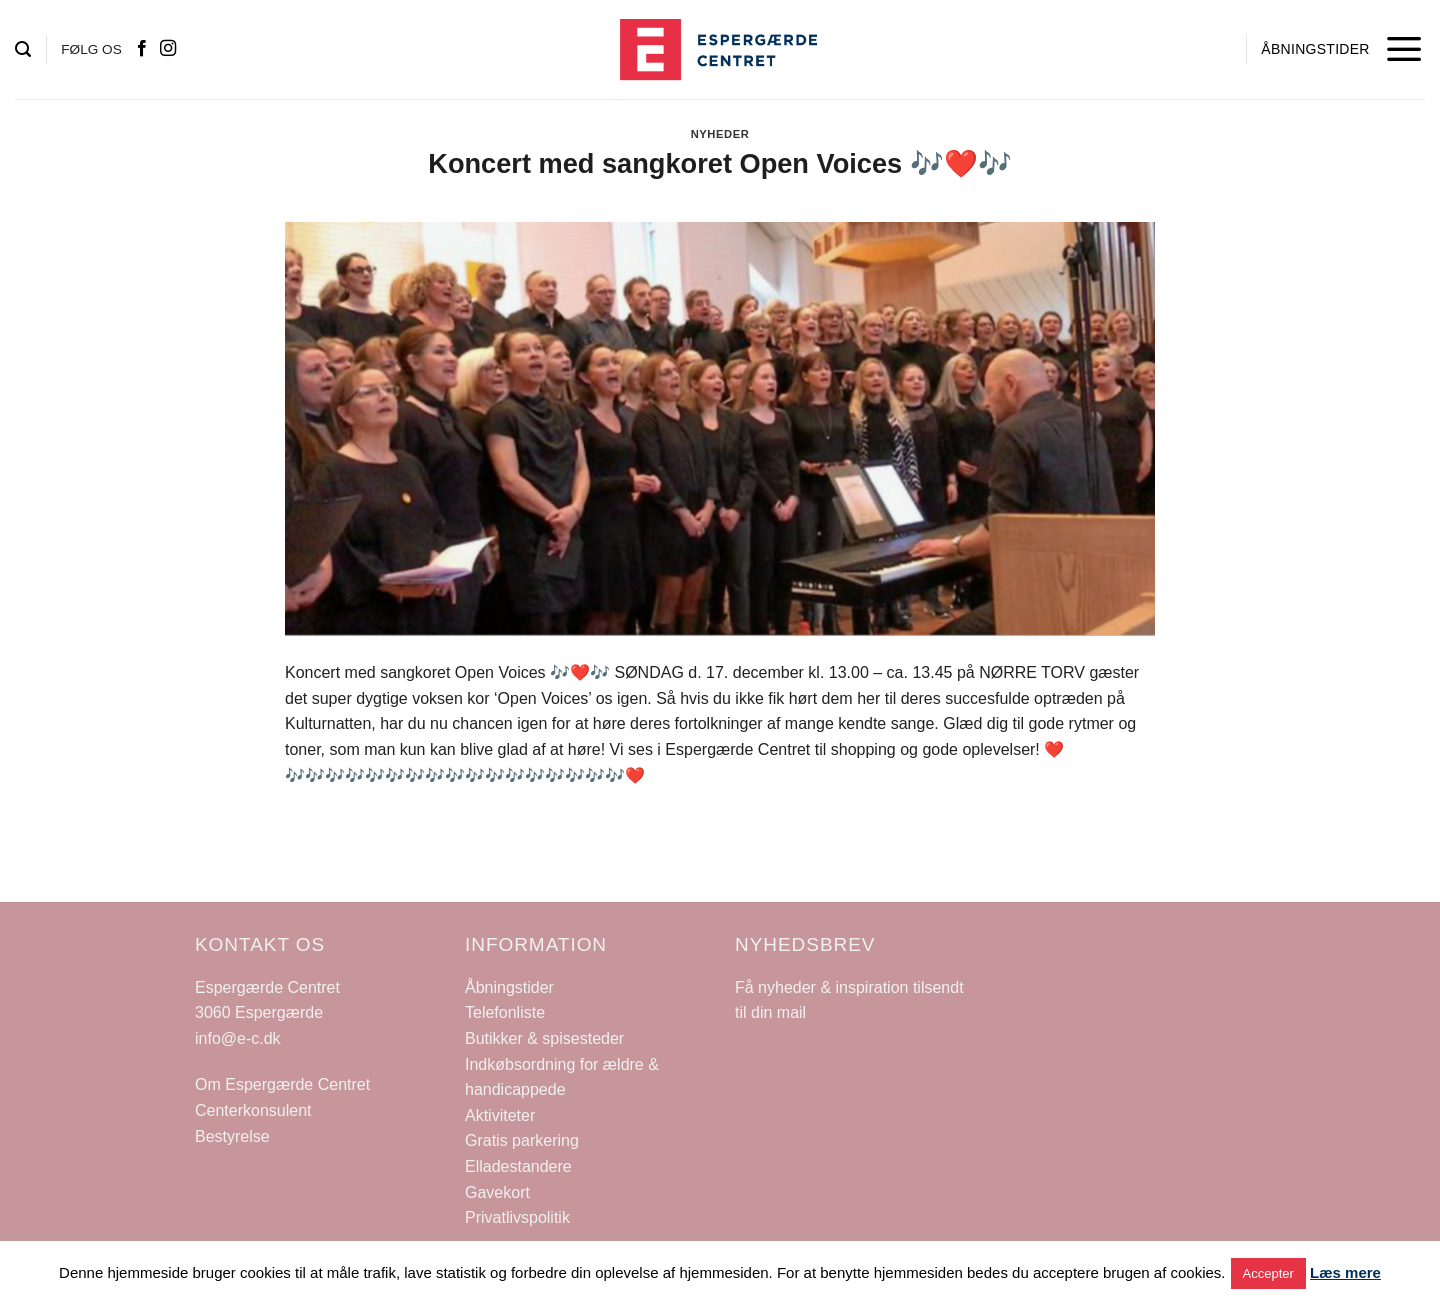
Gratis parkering (522, 1140)
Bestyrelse (232, 1136)
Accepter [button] (1268, 1273)
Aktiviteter (500, 1115)
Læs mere (1345, 1272)
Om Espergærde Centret (282, 1084)
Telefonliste (505, 1012)
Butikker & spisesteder (544, 1038)
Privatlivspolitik (517, 1217)
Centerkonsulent (253, 1110)
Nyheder (720, 134)
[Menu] (1404, 49)
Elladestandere (518, 1166)
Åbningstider (509, 987)
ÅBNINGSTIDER (1315, 49)
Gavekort (497, 1192)
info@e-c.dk (238, 1038)
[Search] (23, 49)
